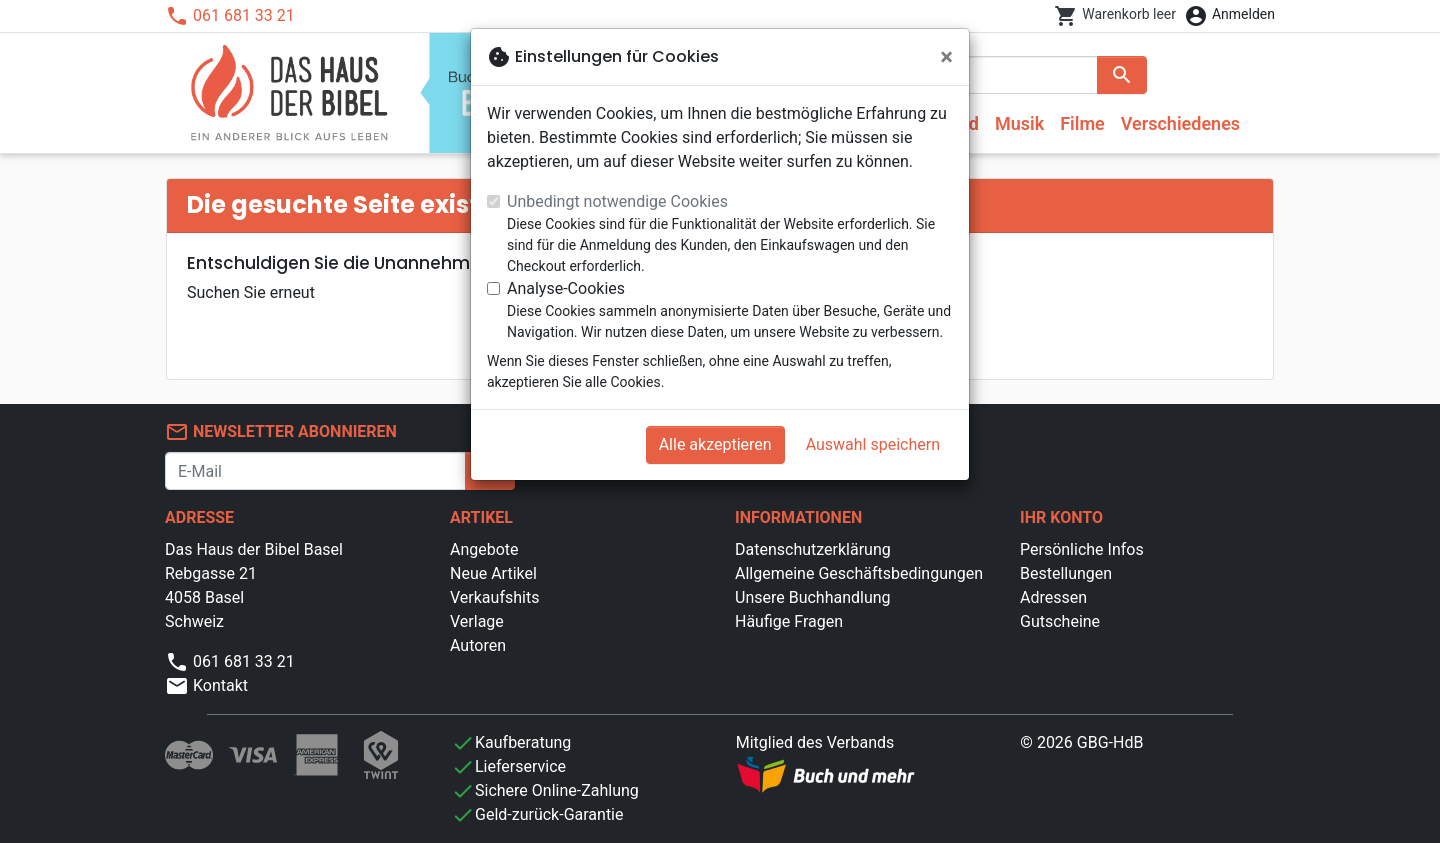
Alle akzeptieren (715, 444)
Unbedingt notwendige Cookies (617, 201)
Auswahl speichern (873, 444)
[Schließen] (946, 57)
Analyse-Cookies (566, 288)
